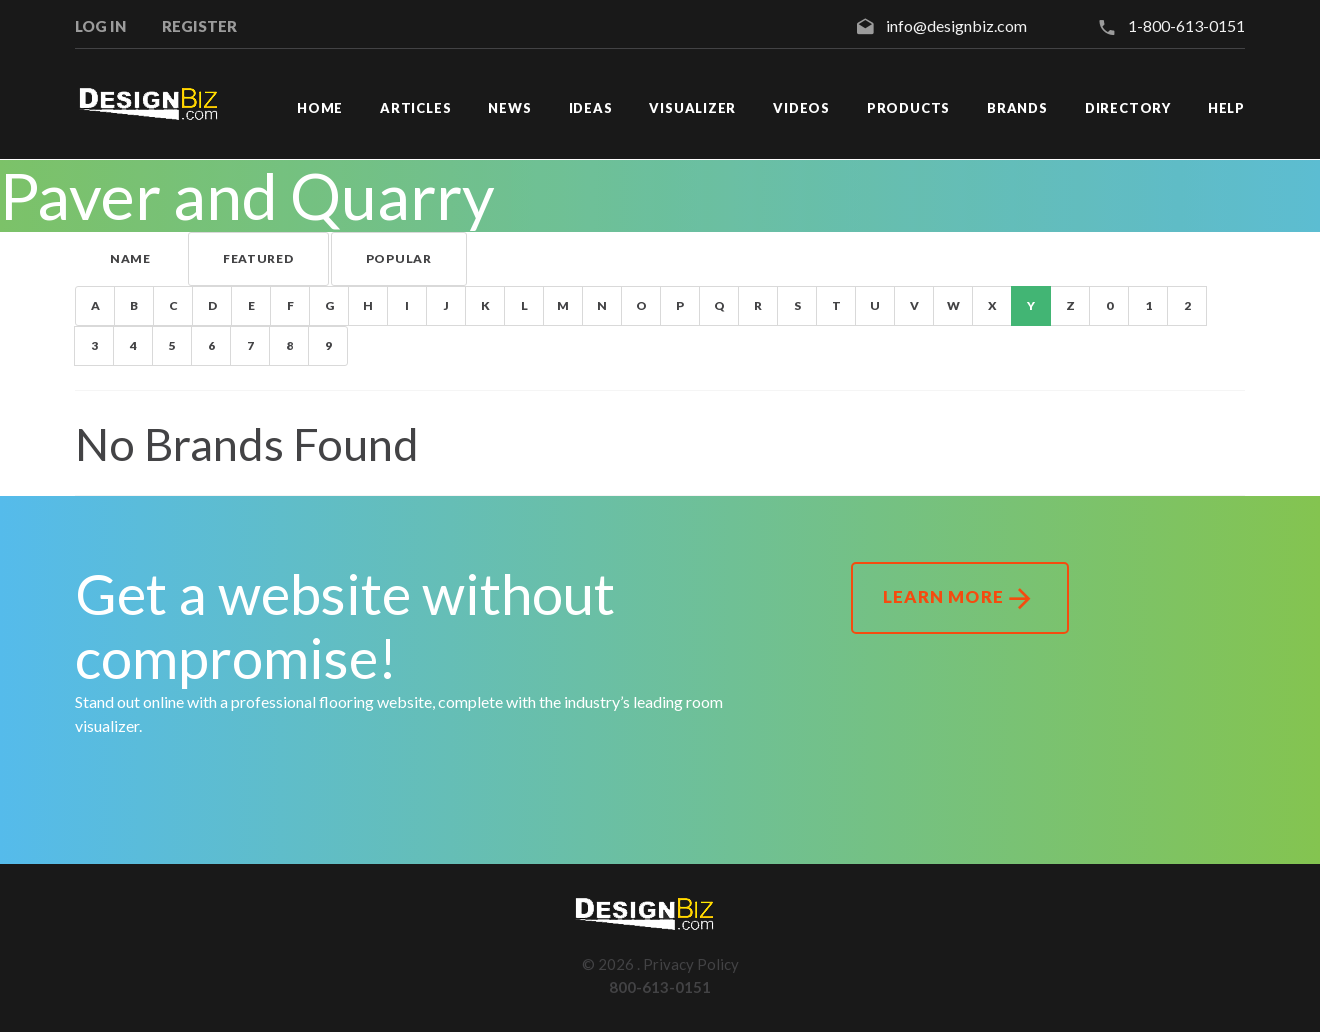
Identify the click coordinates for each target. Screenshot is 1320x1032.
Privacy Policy (691, 964)
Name (130, 258)
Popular (399, 258)
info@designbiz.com (956, 25)
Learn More (959, 599)
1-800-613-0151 (1186, 25)
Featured (258, 258)
